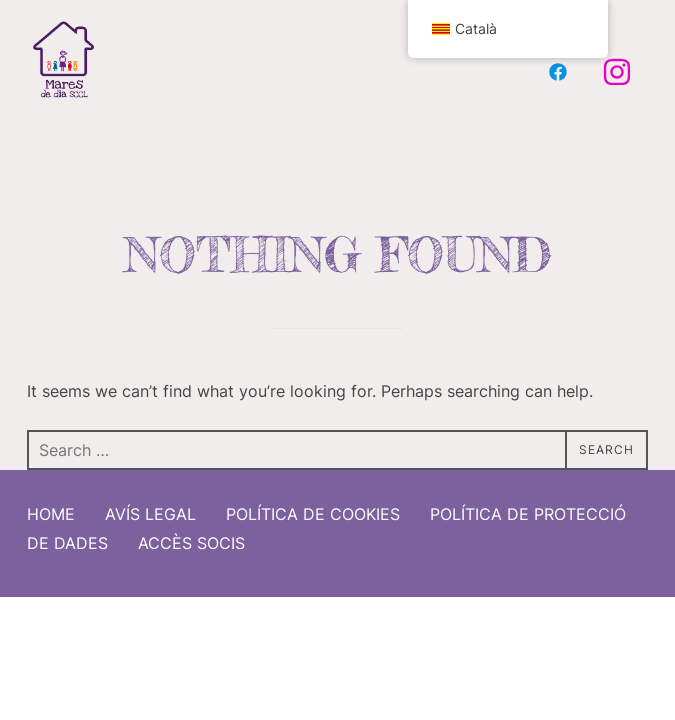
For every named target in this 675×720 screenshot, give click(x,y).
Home (51, 507)
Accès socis (191, 536)
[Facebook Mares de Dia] (558, 72)
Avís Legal (150, 507)
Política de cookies (313, 507)
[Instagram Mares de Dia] (617, 72)
